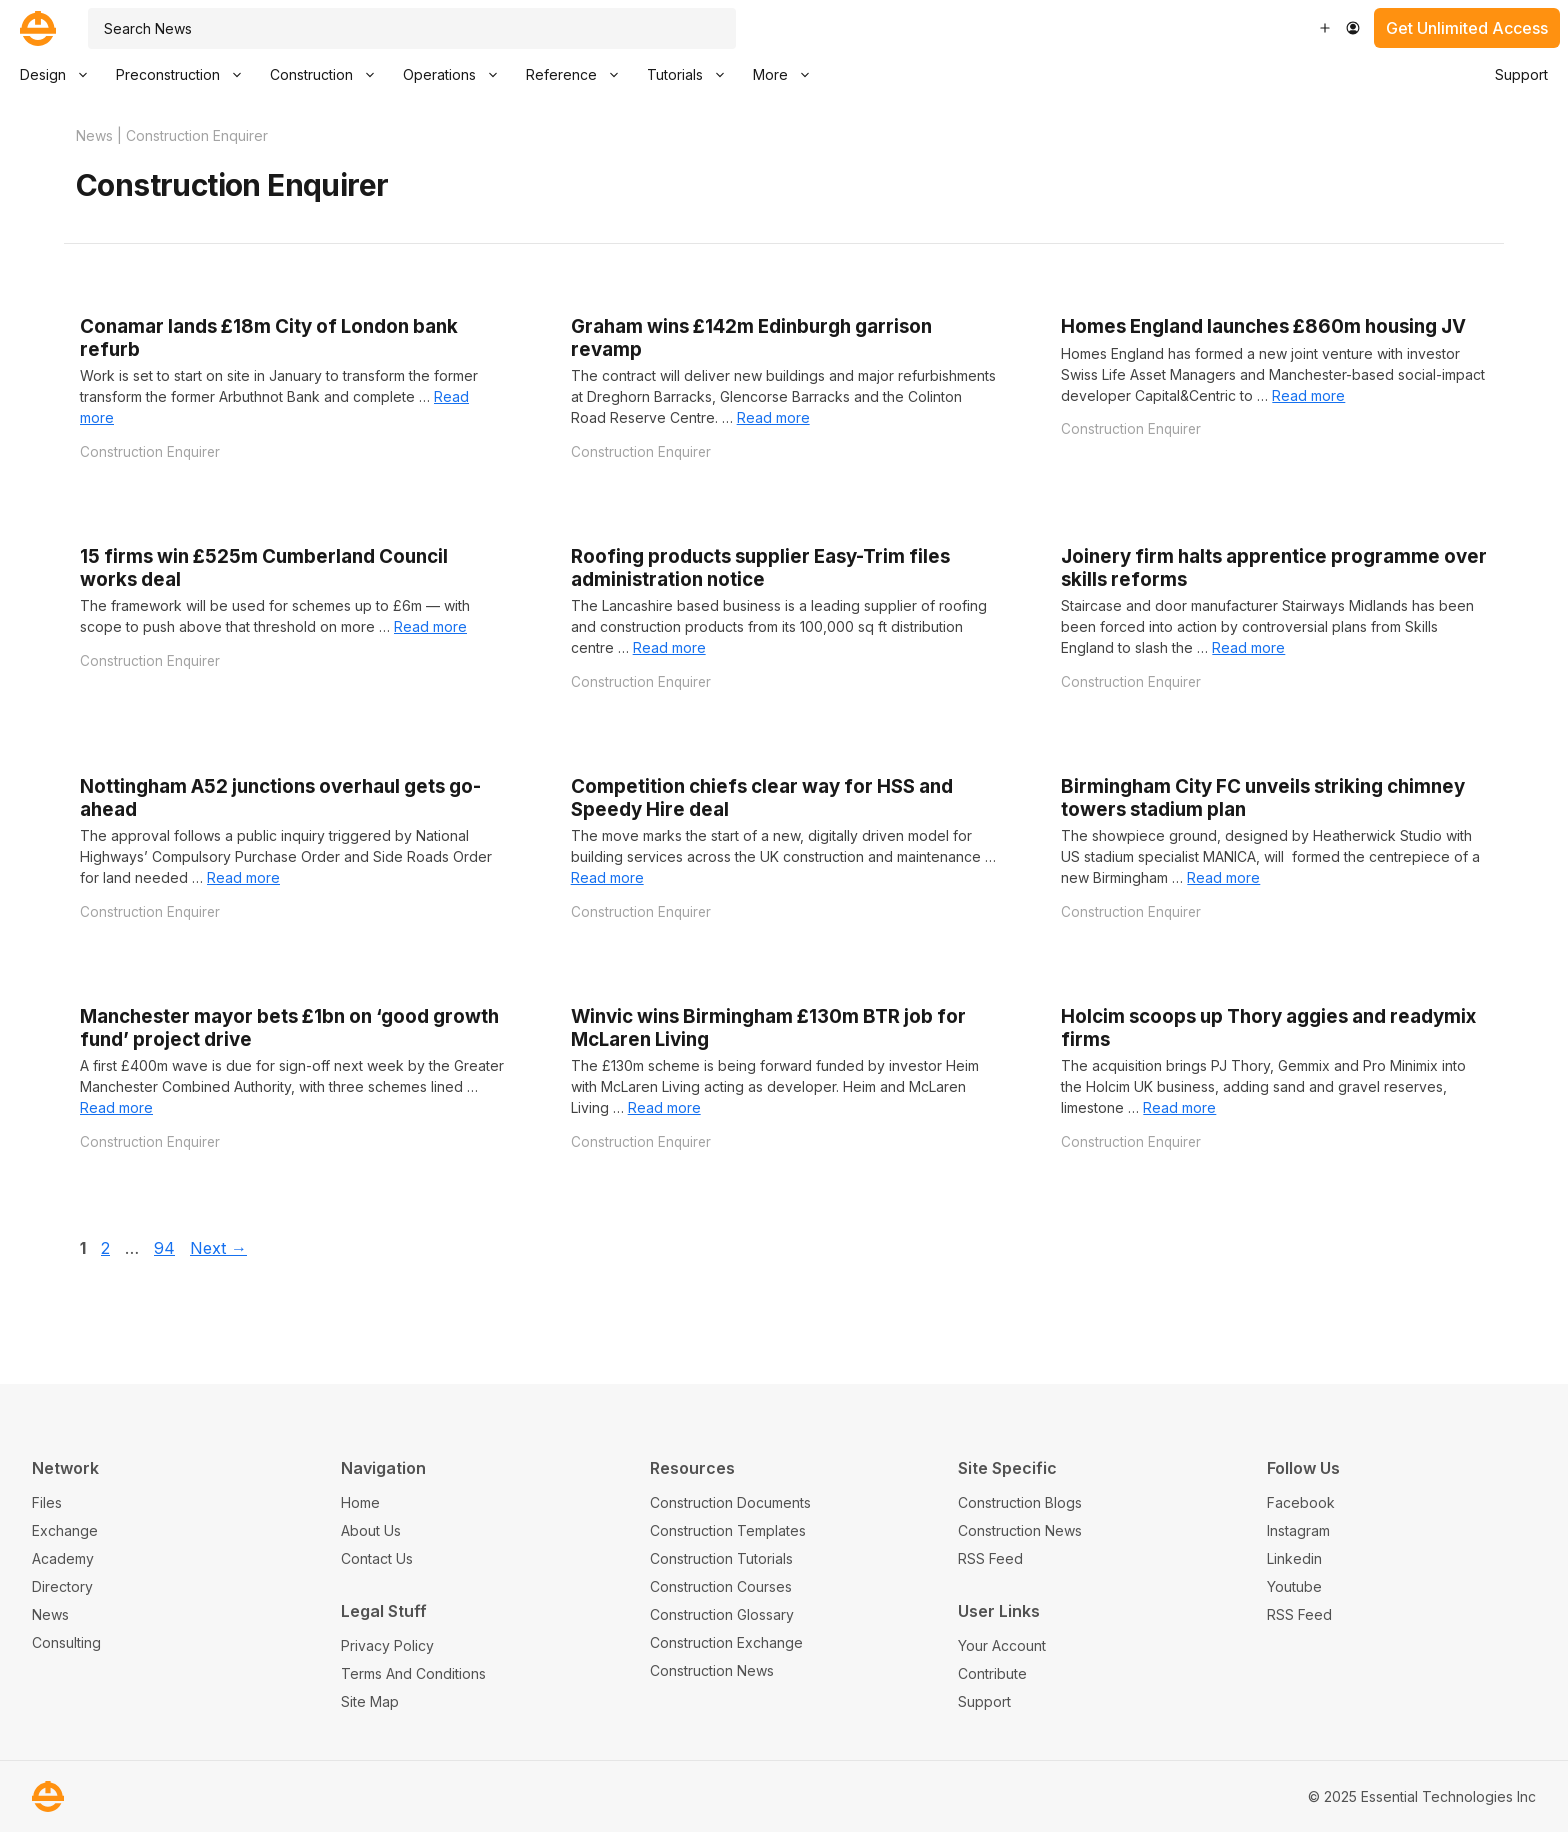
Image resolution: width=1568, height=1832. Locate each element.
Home (360, 1502)
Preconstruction (186, 75)
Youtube (1294, 1586)
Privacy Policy (387, 1645)
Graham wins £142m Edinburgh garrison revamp (751, 338)
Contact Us (377, 1558)
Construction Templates (728, 1530)
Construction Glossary (722, 1614)
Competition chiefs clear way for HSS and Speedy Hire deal (762, 798)
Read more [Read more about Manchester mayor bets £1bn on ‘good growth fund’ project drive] (116, 1107)
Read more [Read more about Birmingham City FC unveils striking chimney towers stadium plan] (1223, 877)
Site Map (370, 1701)
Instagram (1298, 1530)
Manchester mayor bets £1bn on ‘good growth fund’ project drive (289, 1028)
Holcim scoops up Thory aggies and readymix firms (1268, 1028)
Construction (329, 75)
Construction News (712, 1670)
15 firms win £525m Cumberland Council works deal (264, 568)
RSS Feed (990, 1558)
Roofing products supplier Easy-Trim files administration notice (760, 568)
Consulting (66, 1642)
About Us (371, 1530)
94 (166, 1248)
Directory (62, 1586)
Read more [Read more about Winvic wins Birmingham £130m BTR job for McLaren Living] (664, 1107)
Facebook (1301, 1502)
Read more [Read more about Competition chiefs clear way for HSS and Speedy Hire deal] (607, 877)
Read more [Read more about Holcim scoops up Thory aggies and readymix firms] (1179, 1107)
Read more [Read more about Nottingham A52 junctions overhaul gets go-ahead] (243, 877)
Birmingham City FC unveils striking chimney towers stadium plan (1263, 798)
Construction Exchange (726, 1642)
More (788, 75)
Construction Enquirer (150, 452)
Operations (457, 75)
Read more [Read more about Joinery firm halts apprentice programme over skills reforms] (1248, 647)
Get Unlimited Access (1467, 28)
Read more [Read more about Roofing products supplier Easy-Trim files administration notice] (669, 647)
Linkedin (1294, 1558)
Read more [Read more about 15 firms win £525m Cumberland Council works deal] (430, 626)
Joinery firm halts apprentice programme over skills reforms (1274, 568)
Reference (579, 75)
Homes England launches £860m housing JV (1263, 326)
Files (47, 1502)
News (94, 135)
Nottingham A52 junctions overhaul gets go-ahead (280, 798)
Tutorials (693, 75)
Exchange (65, 1530)
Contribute (992, 1673)
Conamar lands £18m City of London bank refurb (269, 338)
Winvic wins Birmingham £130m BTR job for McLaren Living (768, 1028)
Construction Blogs (1020, 1502)
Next (218, 1248)
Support (1521, 74)
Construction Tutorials (721, 1558)
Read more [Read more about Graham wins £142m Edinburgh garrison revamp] (773, 417)
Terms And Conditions (413, 1673)
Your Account (1002, 1645)
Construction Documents (730, 1502)
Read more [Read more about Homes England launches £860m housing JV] (1308, 395)
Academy (63, 1558)
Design (61, 75)
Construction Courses (721, 1586)
